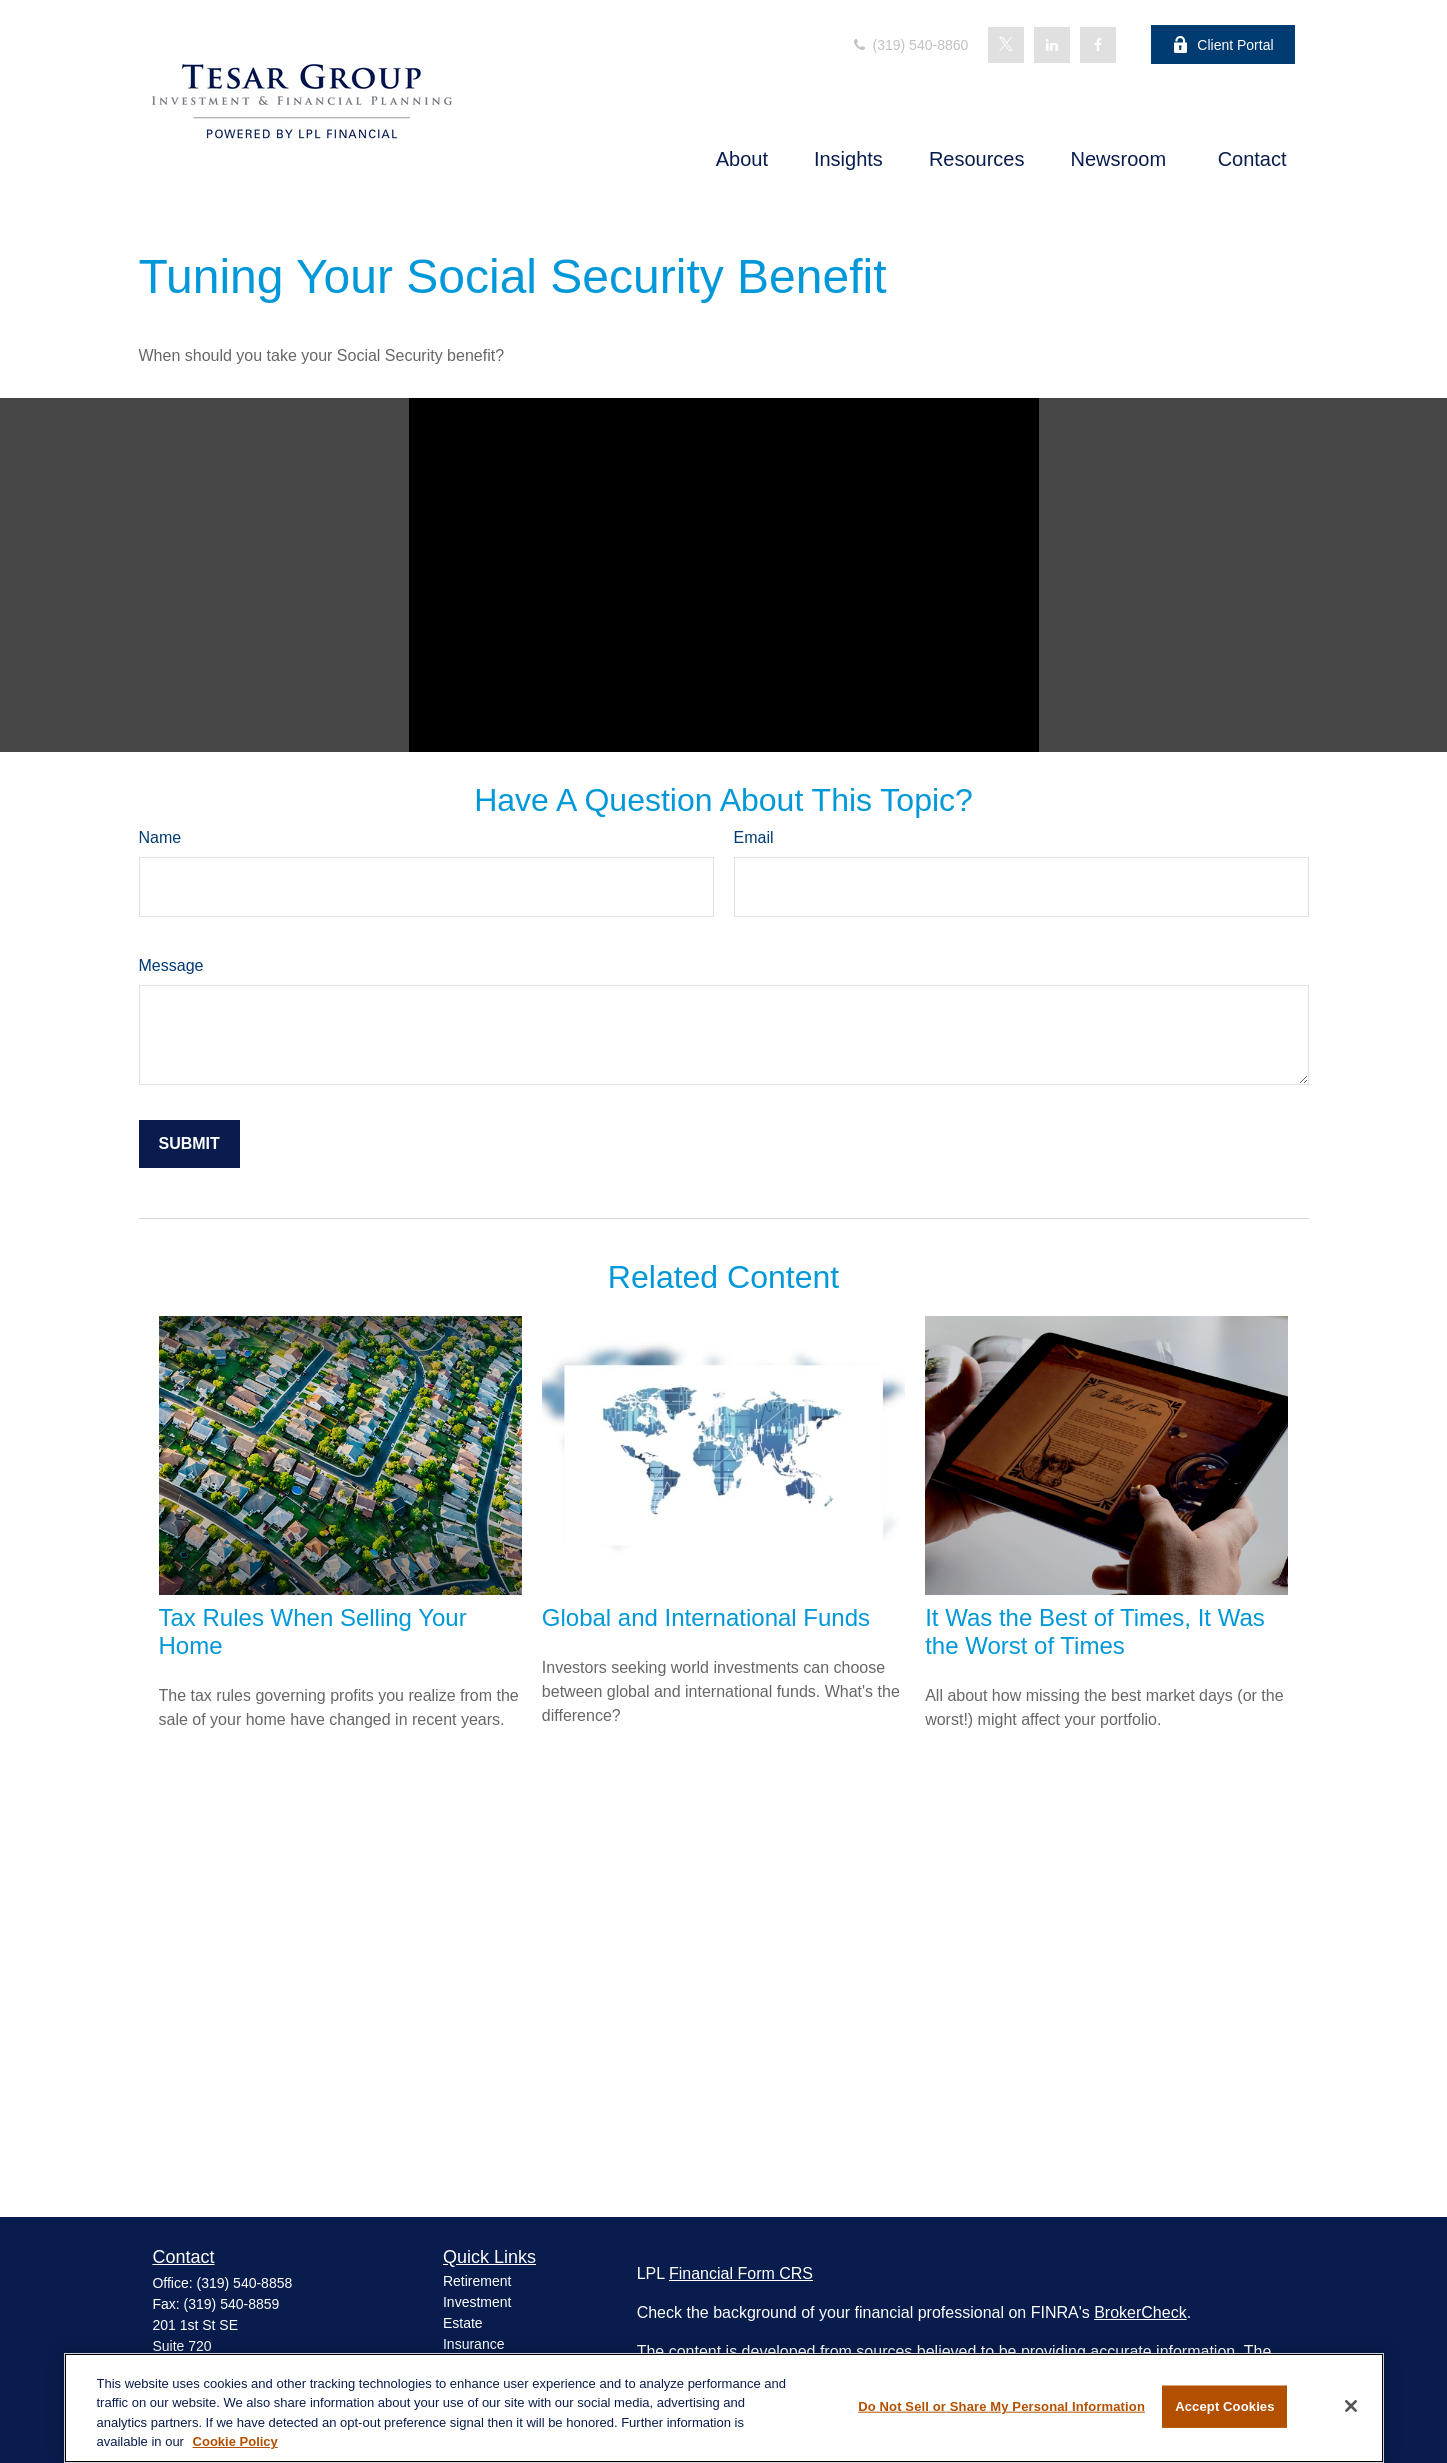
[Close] (1351, 2406)
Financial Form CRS (741, 2273)
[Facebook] (1098, 45)
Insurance (473, 2344)
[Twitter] (1006, 45)
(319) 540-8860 (910, 45)
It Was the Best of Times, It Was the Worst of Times (1095, 1631)
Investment (477, 2302)
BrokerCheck (1140, 2312)
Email (754, 837)
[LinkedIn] (1052, 45)
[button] (742, 159)
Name (160, 837)
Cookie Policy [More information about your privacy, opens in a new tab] (235, 2441)
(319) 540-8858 (245, 2283)
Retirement (477, 2281)
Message (171, 965)
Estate (463, 2323)
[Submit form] (189, 1144)
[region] (724, 2408)
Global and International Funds (706, 1617)
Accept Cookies (1224, 2406)
